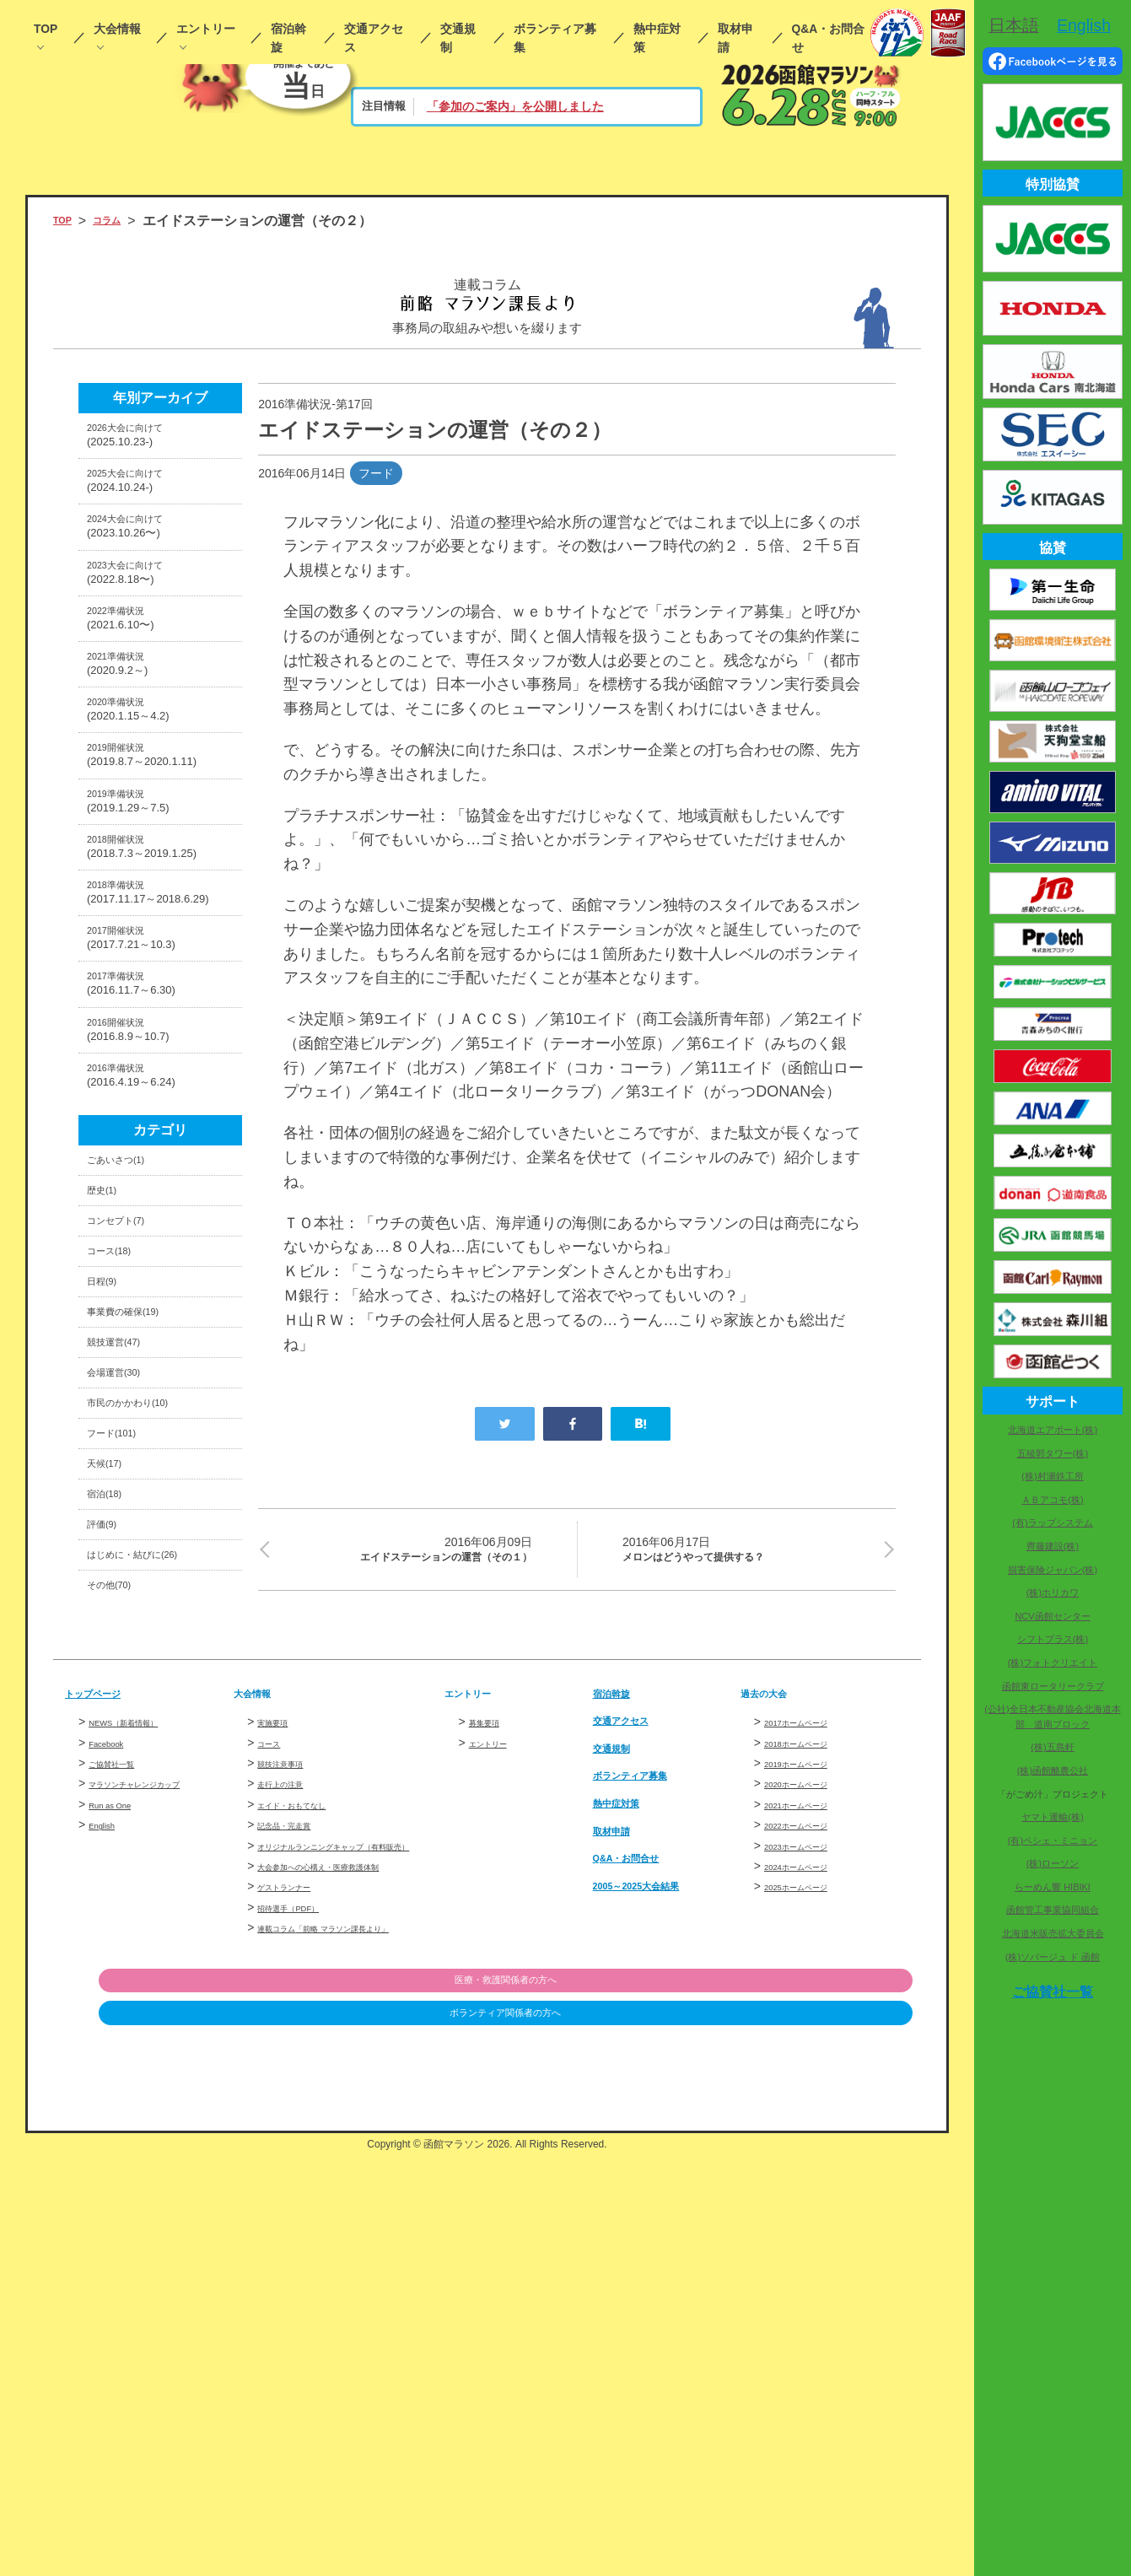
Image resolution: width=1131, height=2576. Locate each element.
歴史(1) (109, 1431)
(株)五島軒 (1052, 1747)
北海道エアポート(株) (1052, 1430)
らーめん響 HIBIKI (1053, 1887)
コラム (122, 220)
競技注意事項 (292, 2124)
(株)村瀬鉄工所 (1052, 1476)
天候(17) (112, 1784)
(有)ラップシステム (1052, 1522)
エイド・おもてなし (310, 2165)
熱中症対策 (657, 38)
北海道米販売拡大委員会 (1053, 1933)
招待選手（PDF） (304, 2306)
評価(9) (109, 1864)
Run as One (120, 2165)
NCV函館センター (1052, 1616)
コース (275, 2103)
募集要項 (492, 2083)
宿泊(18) (112, 1824)
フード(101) (123, 1745)
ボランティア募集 (555, 38)
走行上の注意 (292, 2145)
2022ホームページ (812, 2186)
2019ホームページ (812, 2124)
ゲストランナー (298, 2286)
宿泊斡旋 (288, 38)
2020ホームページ (812, 2145)
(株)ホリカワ (1052, 1592)
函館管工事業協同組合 (1052, 1910)
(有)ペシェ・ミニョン (1052, 1840)
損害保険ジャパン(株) (1052, 1570)
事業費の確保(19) (139, 1588)
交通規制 (458, 38)
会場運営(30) (125, 1667)
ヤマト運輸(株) (1052, 1817)
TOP (45, 29)
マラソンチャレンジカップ (159, 2145)
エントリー (205, 29)
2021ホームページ (812, 2165)
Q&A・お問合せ (828, 38)
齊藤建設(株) (1052, 1546)
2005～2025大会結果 (656, 2246)
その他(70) (119, 1942)
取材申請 (735, 38)
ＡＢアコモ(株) (1052, 1500)
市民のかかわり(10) (146, 1706)
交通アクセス (373, 38)
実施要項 (280, 2083)
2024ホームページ (812, 2227)
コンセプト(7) (129, 1470)
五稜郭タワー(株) (1052, 1453)
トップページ (105, 2053)
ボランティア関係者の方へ (826, 2435)
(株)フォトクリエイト (1052, 1662)
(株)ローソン (1052, 1863)
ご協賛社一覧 (124, 2124)
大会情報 (117, 29)
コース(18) (119, 1509)
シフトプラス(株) (1052, 1639)
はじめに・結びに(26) (152, 1902)
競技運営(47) (125, 1627)
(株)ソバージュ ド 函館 (1052, 1957)
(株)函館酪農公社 (1052, 1770)
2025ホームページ (812, 2248)
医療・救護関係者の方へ (825, 2400)
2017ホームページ (812, 2083)
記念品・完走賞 (298, 2186)
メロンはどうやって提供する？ (748, 1553)
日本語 (1013, 25)
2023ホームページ (812, 2206)
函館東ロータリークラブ (1053, 1686)
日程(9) (109, 1549)
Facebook (114, 2103)
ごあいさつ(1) (129, 1391)
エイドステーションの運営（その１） (405, 1566)
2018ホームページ (812, 2103)
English (108, 2186)
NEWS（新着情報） (142, 2083)
